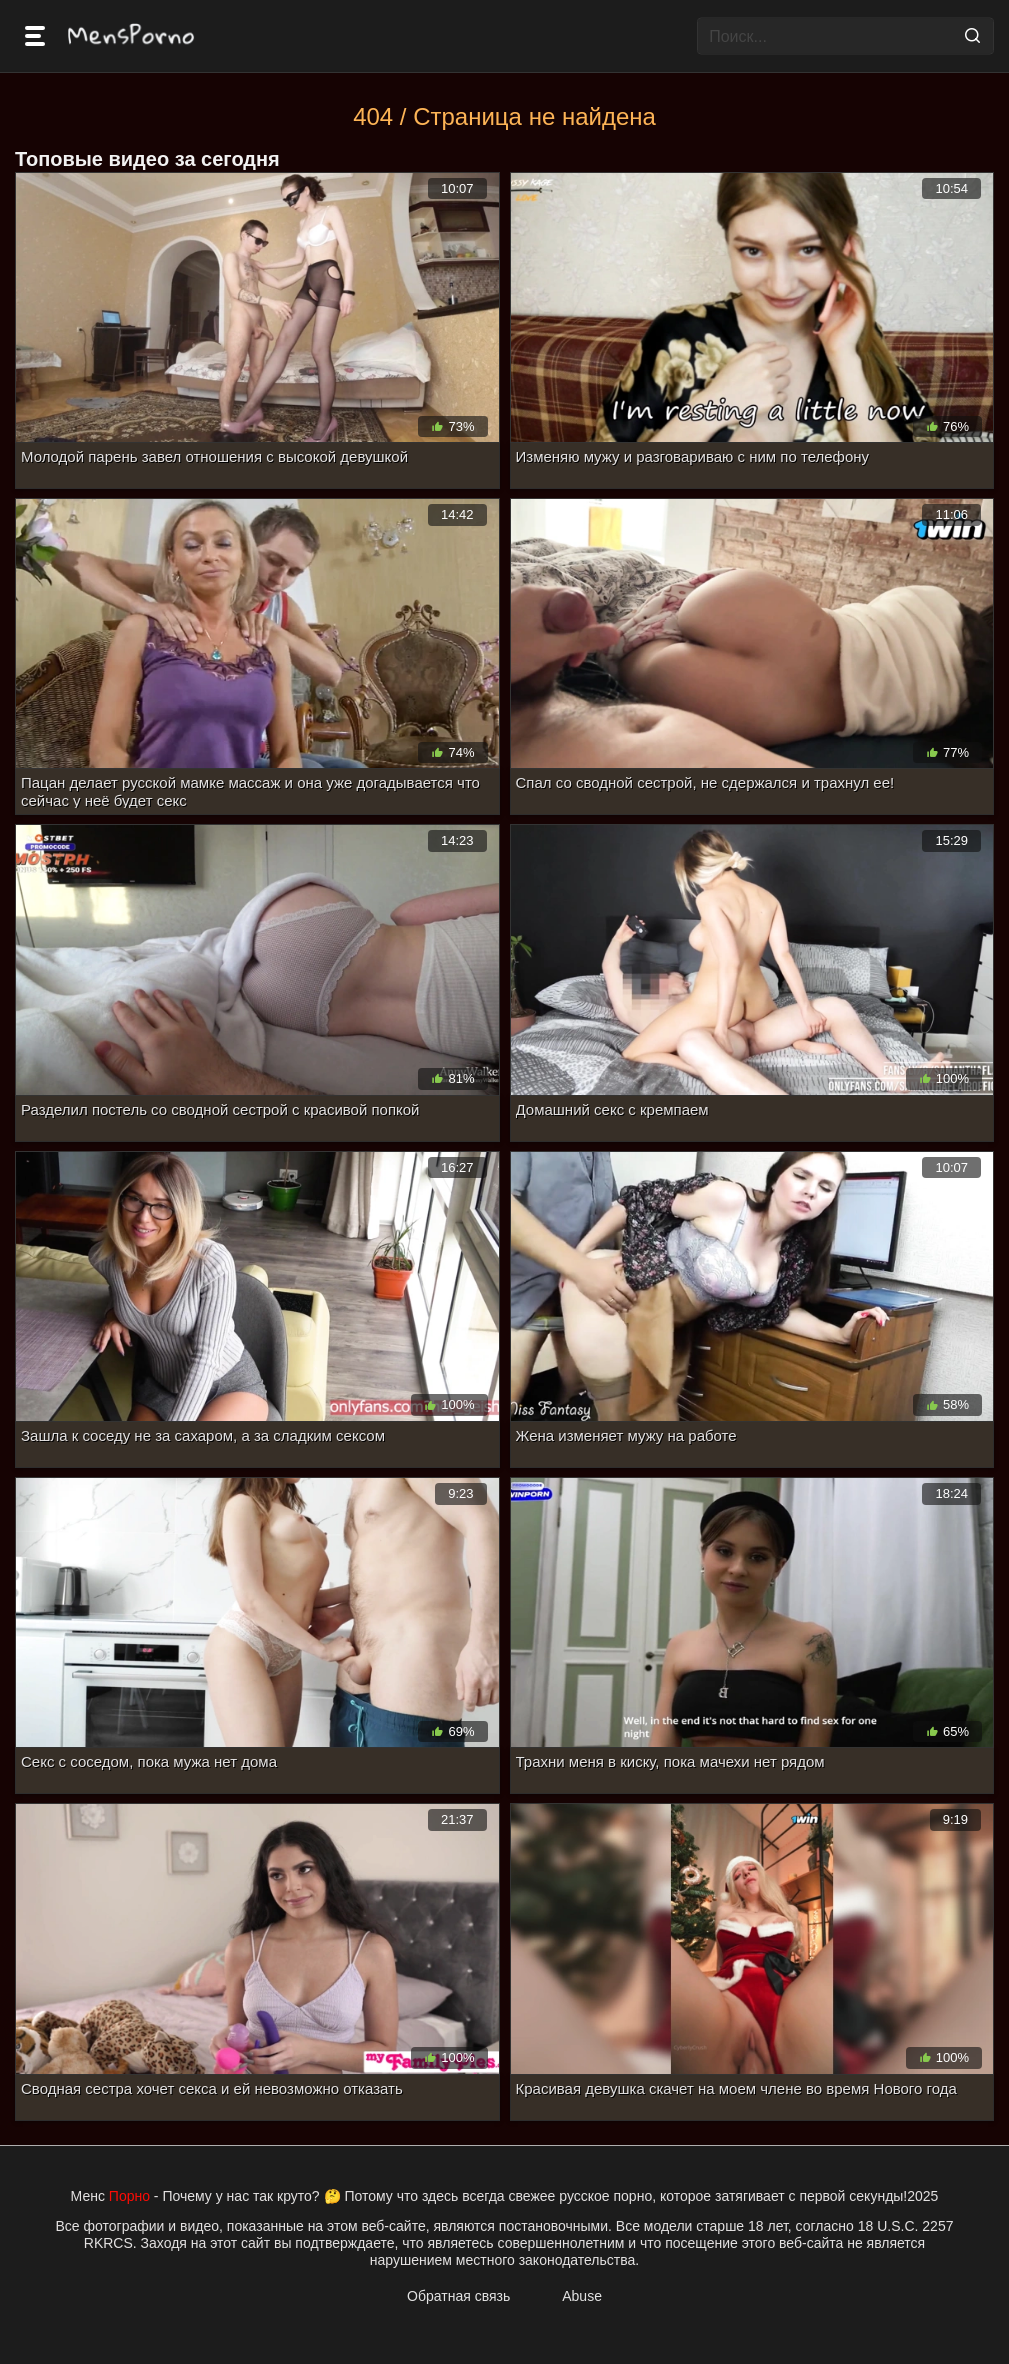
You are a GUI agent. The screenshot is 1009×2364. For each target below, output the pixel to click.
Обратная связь (458, 2296)
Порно (129, 2196)
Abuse (582, 2296)
